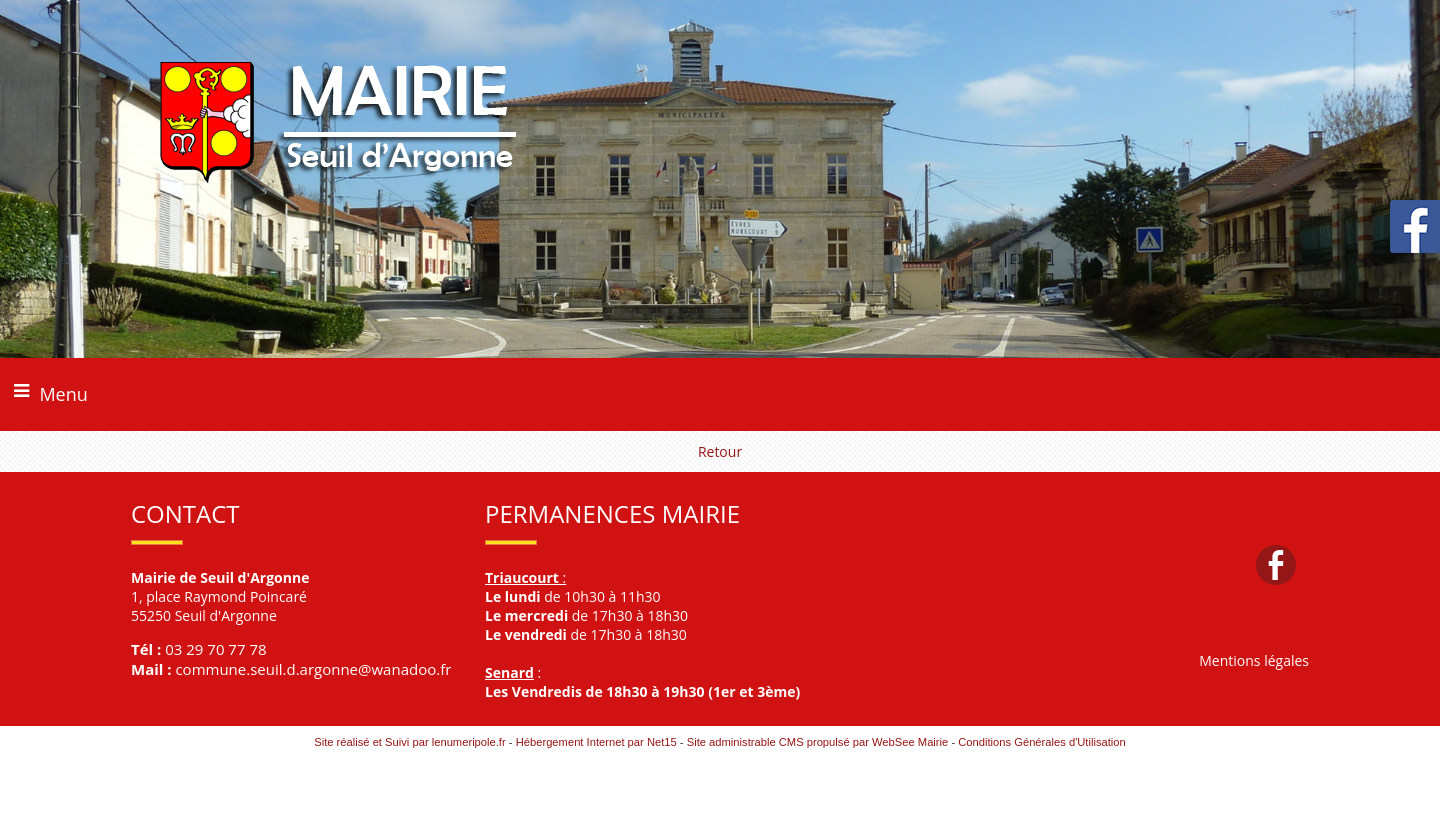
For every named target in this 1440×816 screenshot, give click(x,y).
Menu (63, 394)
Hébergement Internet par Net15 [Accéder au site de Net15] (596, 742)
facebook (1276, 564)
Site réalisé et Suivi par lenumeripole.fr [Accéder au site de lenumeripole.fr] (410, 742)
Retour (720, 451)
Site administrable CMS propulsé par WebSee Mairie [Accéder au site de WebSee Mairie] (818, 742)
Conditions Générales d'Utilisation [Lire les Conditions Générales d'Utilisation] (1042, 742)
